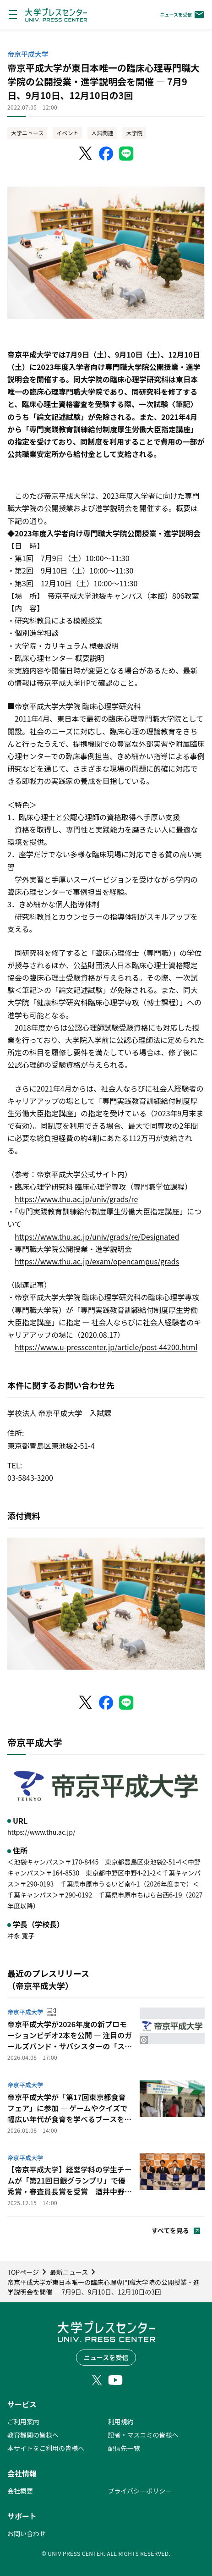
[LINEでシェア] (126, 153)
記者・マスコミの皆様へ (143, 2434)
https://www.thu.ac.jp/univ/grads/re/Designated (97, 1236)
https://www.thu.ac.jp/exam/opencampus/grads (97, 1261)
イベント (67, 133)
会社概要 (20, 2490)
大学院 (134, 133)
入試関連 (102, 133)
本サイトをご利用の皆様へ (45, 2448)
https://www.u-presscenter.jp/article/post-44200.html (106, 1346)
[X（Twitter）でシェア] (86, 153)
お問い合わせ (26, 2533)
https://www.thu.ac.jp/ (41, 1832)
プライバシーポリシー (140, 2490)
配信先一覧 (124, 2448)
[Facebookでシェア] (106, 153)
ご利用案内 (23, 2421)
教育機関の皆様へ (33, 2434)
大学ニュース (27, 133)
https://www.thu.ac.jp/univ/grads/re (76, 1198)
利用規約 (121, 2421)
